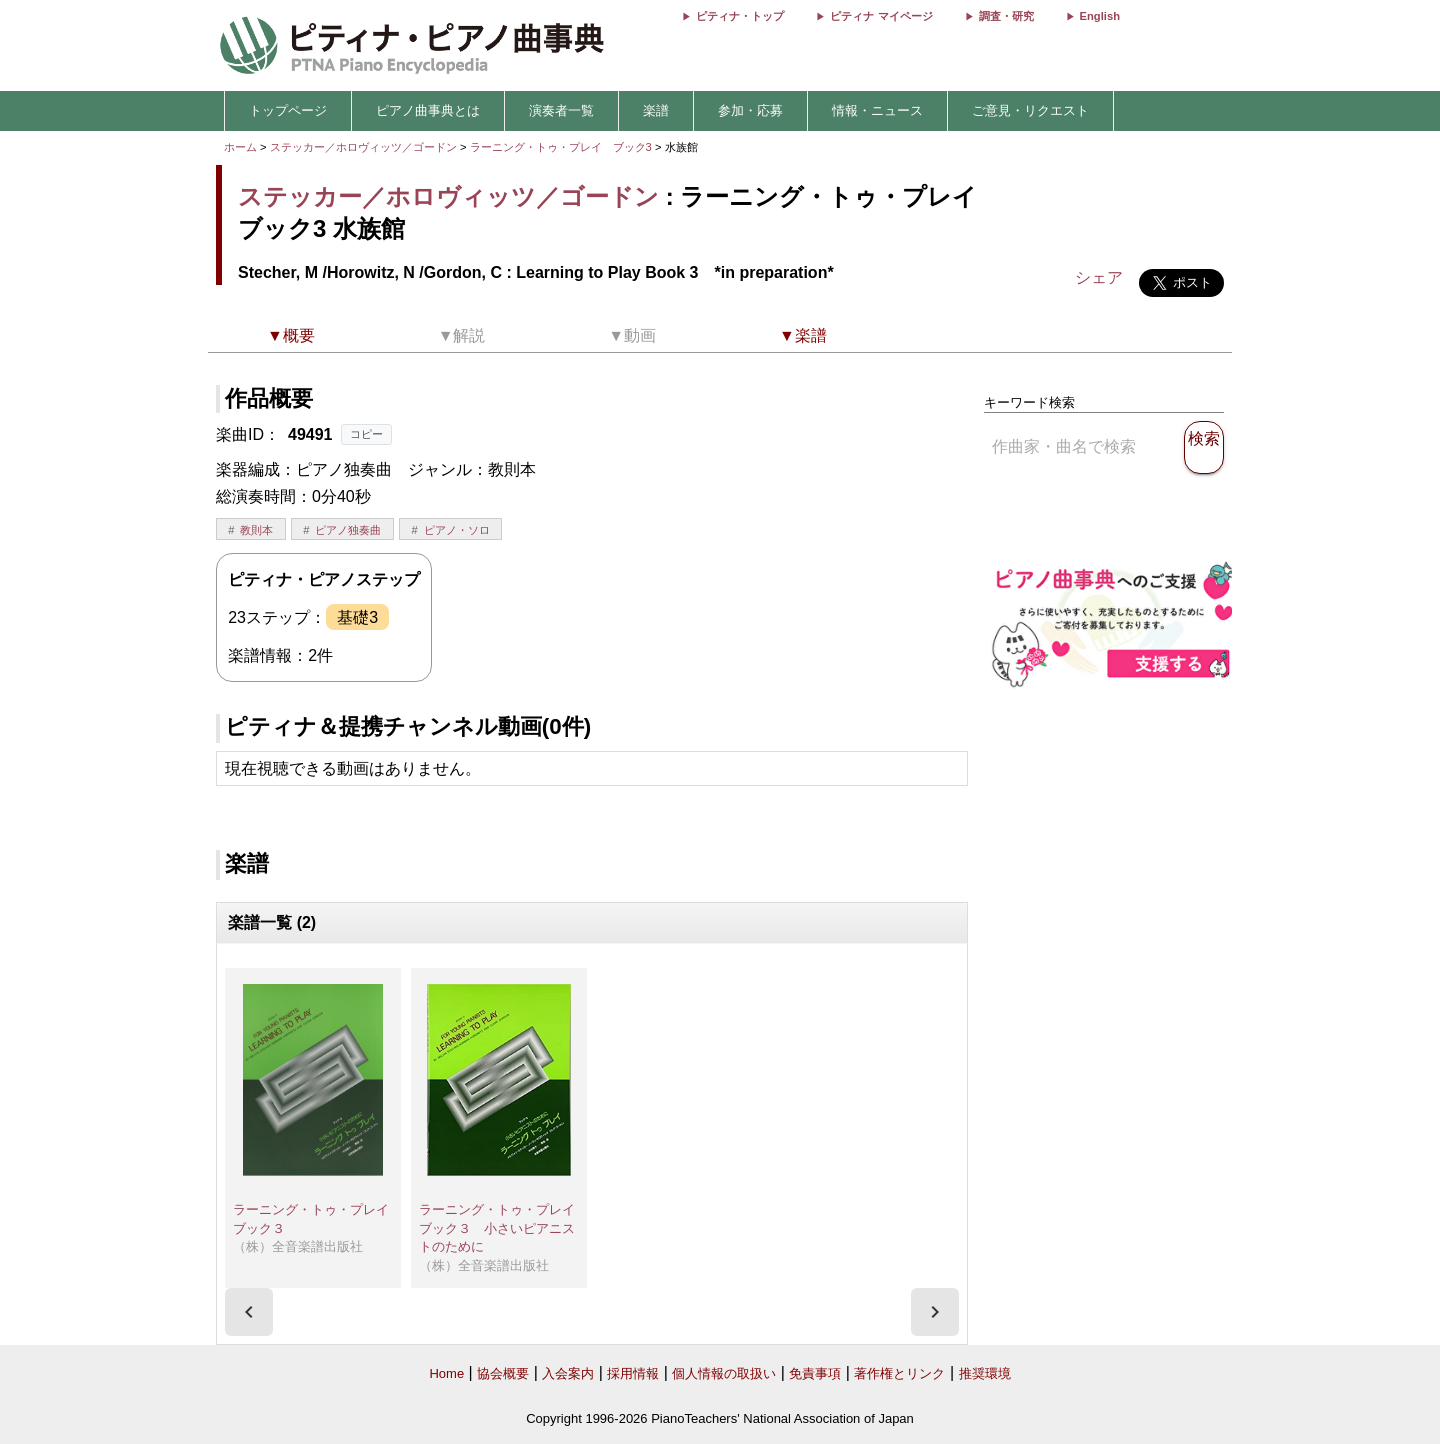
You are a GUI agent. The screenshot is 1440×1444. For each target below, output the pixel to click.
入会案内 (568, 1373)
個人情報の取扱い (724, 1373)
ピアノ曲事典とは (428, 110)
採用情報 (633, 1373)
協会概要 (503, 1373)
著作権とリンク (899, 1373)
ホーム (240, 147)
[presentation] (249, 1312)
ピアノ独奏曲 (348, 530)
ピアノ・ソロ (457, 530)
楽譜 (656, 110)
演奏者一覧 (561, 110)
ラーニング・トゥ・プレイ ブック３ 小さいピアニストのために (503, 1228)
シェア (1099, 277)
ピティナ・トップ (740, 16)
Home (446, 1373)
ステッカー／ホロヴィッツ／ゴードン (363, 147)
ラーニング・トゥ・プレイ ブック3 (562, 147)
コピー (366, 434)
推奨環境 (985, 1373)
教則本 (256, 530)
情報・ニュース (877, 110)
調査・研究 (1006, 16)
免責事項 (815, 1373)
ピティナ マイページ (881, 16)
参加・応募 (750, 110)
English (1100, 16)
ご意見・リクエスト (1030, 110)
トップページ (288, 110)
